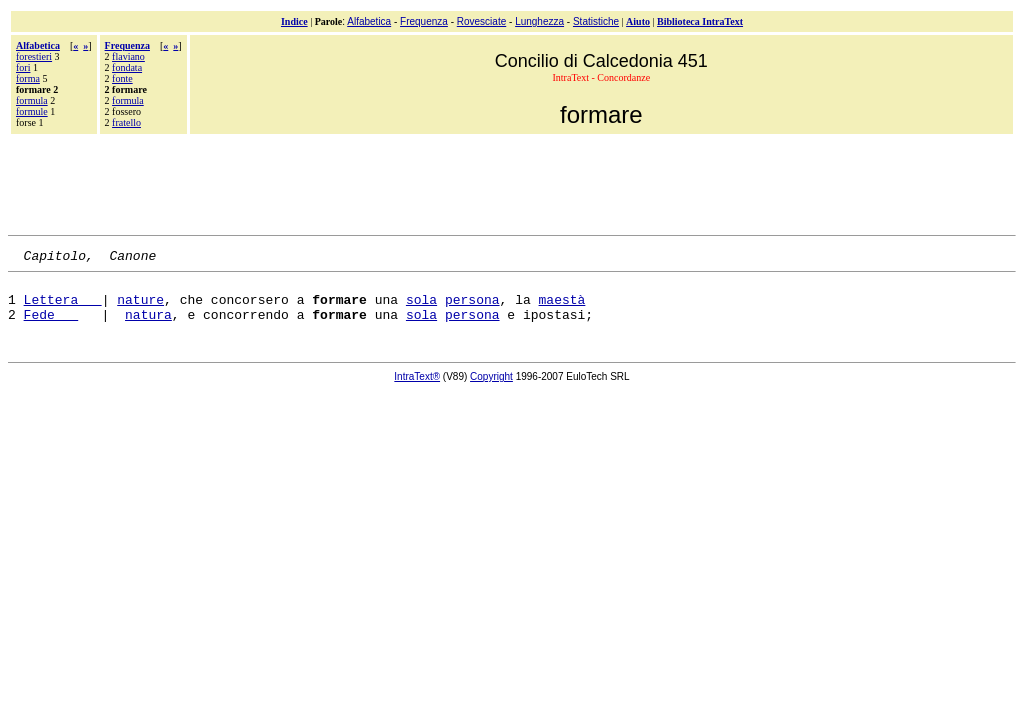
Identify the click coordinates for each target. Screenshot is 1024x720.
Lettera (63, 308)
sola (421, 308)
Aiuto (638, 21)
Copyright (491, 388)
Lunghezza (539, 21)
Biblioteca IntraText (700, 21)
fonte (122, 78)
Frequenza (424, 21)
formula (32, 100)
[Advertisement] (512, 182)
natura (148, 326)
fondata (127, 67)
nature (140, 308)
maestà (562, 308)
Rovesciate (481, 21)
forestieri (34, 56)
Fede (51, 326)
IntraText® (417, 388)
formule (32, 111)
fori (23, 67)
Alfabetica (369, 21)
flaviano (128, 56)
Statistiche (596, 21)
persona (472, 308)
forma (28, 78)
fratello (126, 122)
